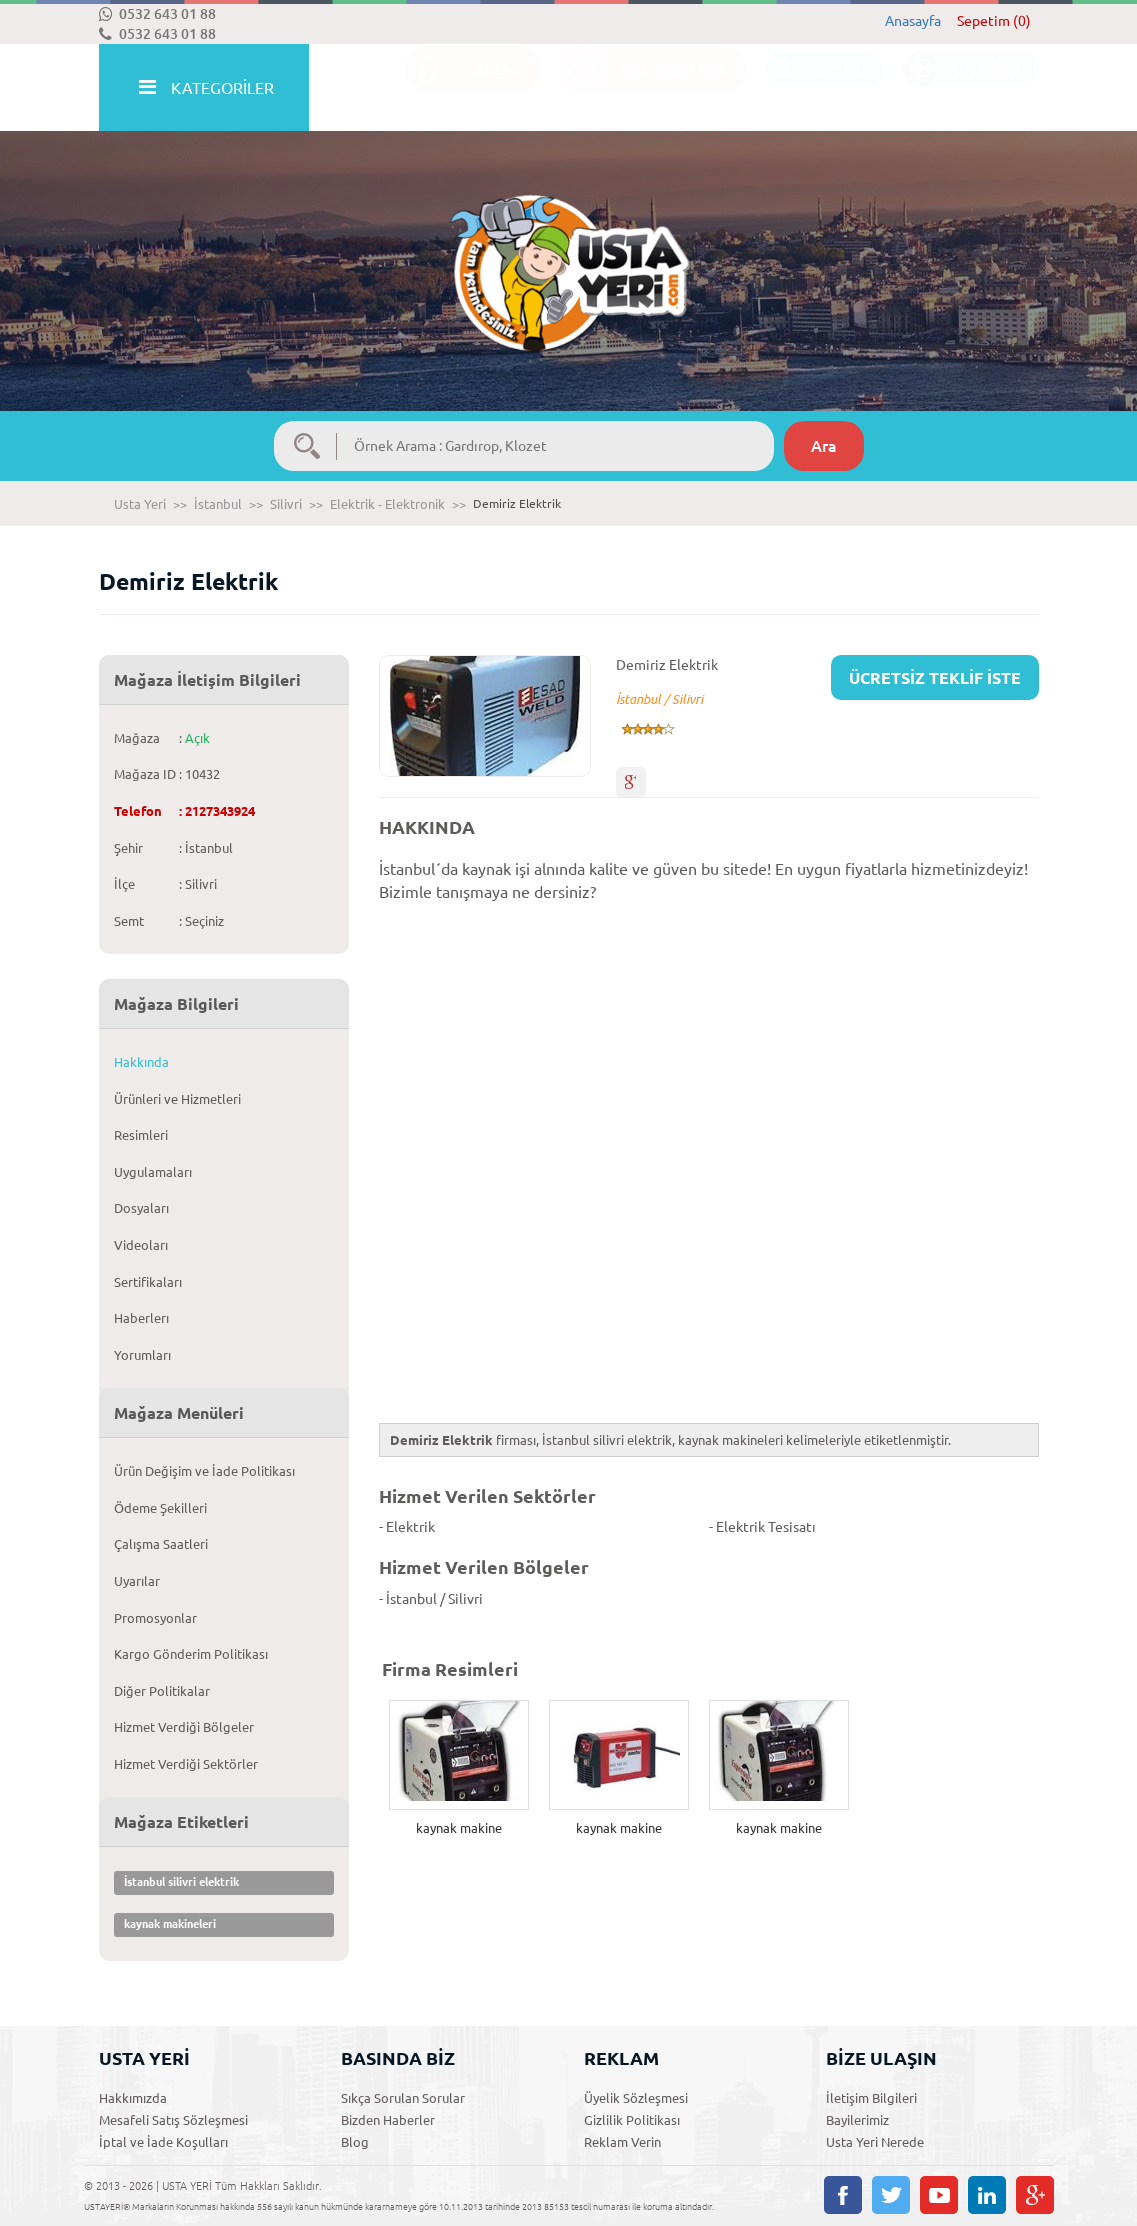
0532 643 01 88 (157, 14)
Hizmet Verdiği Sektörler (186, 1764)
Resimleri (141, 1135)
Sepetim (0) (994, 21)
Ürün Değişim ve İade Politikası (204, 1471)
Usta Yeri (140, 504)
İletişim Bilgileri (871, 2098)
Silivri (286, 504)
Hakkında (141, 1062)
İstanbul (218, 504)
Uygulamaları (153, 1172)
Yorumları (142, 1355)
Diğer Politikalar (162, 1691)
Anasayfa (913, 21)
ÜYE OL (814, 88)
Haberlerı (141, 1318)
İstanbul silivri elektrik (181, 1882)
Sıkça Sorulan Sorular (403, 2098)
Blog (355, 2142)
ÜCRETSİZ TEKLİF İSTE (935, 678)
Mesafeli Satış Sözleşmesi (173, 2120)
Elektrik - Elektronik (387, 504)
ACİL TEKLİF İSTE (643, 88)
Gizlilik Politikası (632, 2120)
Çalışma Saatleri (161, 1544)
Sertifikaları (148, 1282)
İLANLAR (462, 88)
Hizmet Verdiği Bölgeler (184, 1727)
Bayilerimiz (857, 2120)
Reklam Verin (622, 2142)
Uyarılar (137, 1581)
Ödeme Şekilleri (160, 1508)
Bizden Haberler (388, 2120)
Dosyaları (141, 1208)
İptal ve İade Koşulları (163, 2142)
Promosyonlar (155, 1618)
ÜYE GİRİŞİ (961, 88)
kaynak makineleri (170, 1924)
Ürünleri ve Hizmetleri (177, 1099)
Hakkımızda (133, 2098)
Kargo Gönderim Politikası (191, 1654)
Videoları (141, 1245)
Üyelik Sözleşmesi (636, 2098)
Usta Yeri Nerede (875, 2142)
